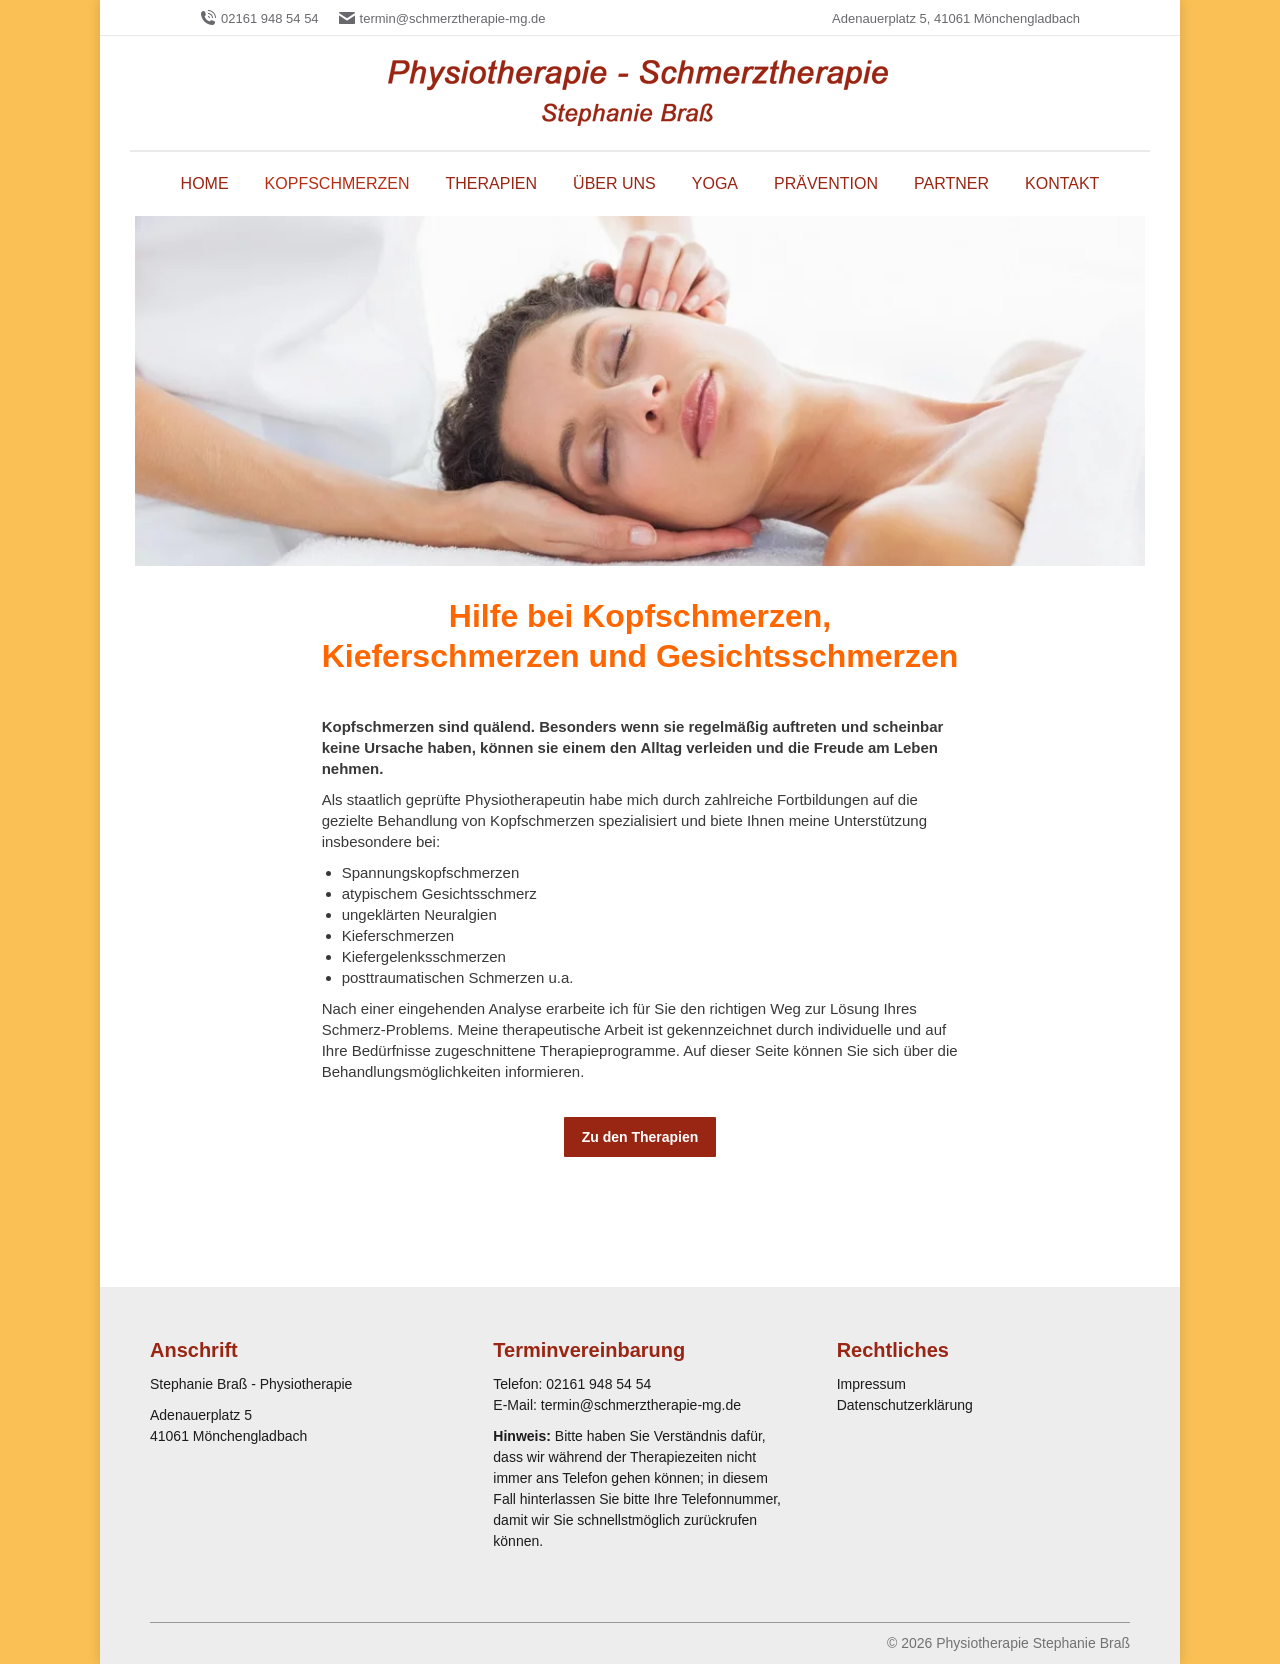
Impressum (871, 1384)
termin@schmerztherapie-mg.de (453, 18)
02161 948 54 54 (270, 18)
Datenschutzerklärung (905, 1405)
